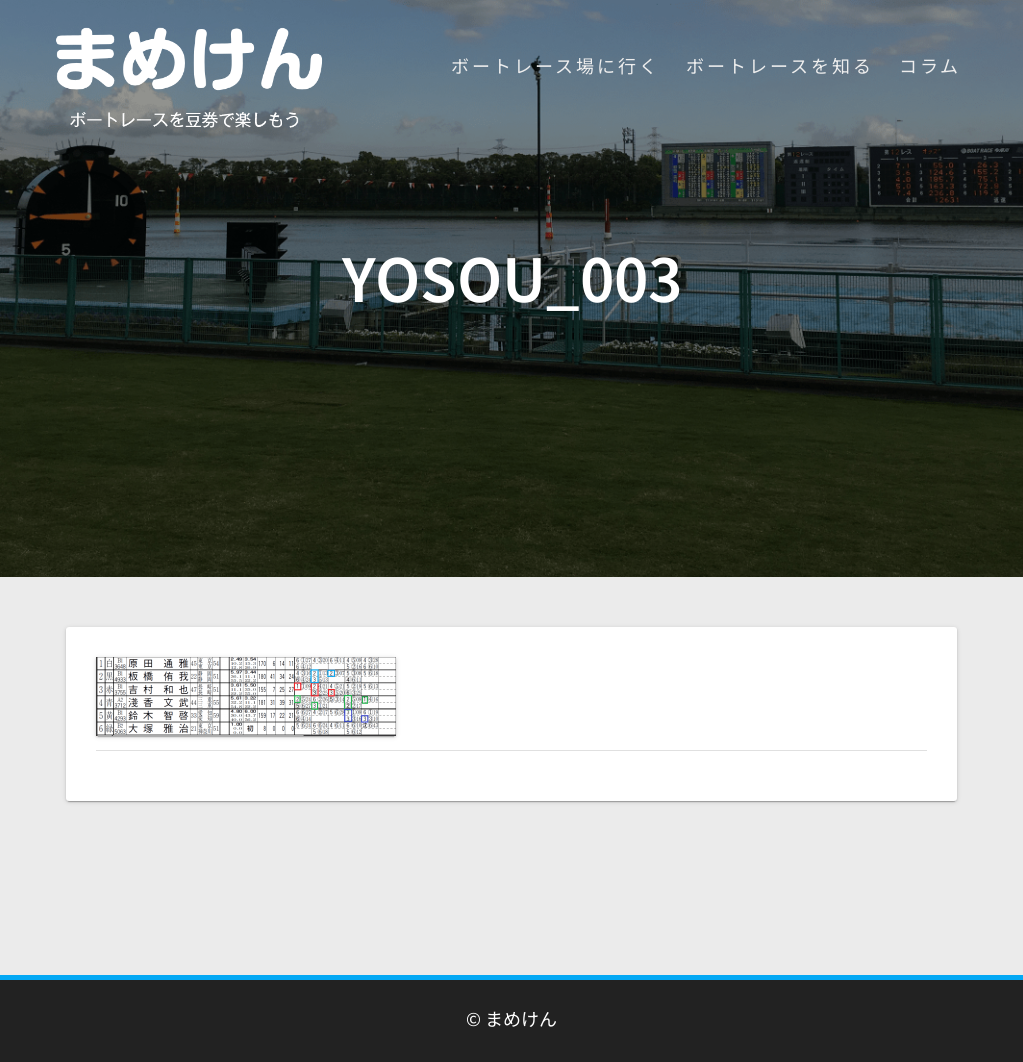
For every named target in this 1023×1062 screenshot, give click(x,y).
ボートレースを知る (780, 65)
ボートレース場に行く (555, 65)
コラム (930, 65)
